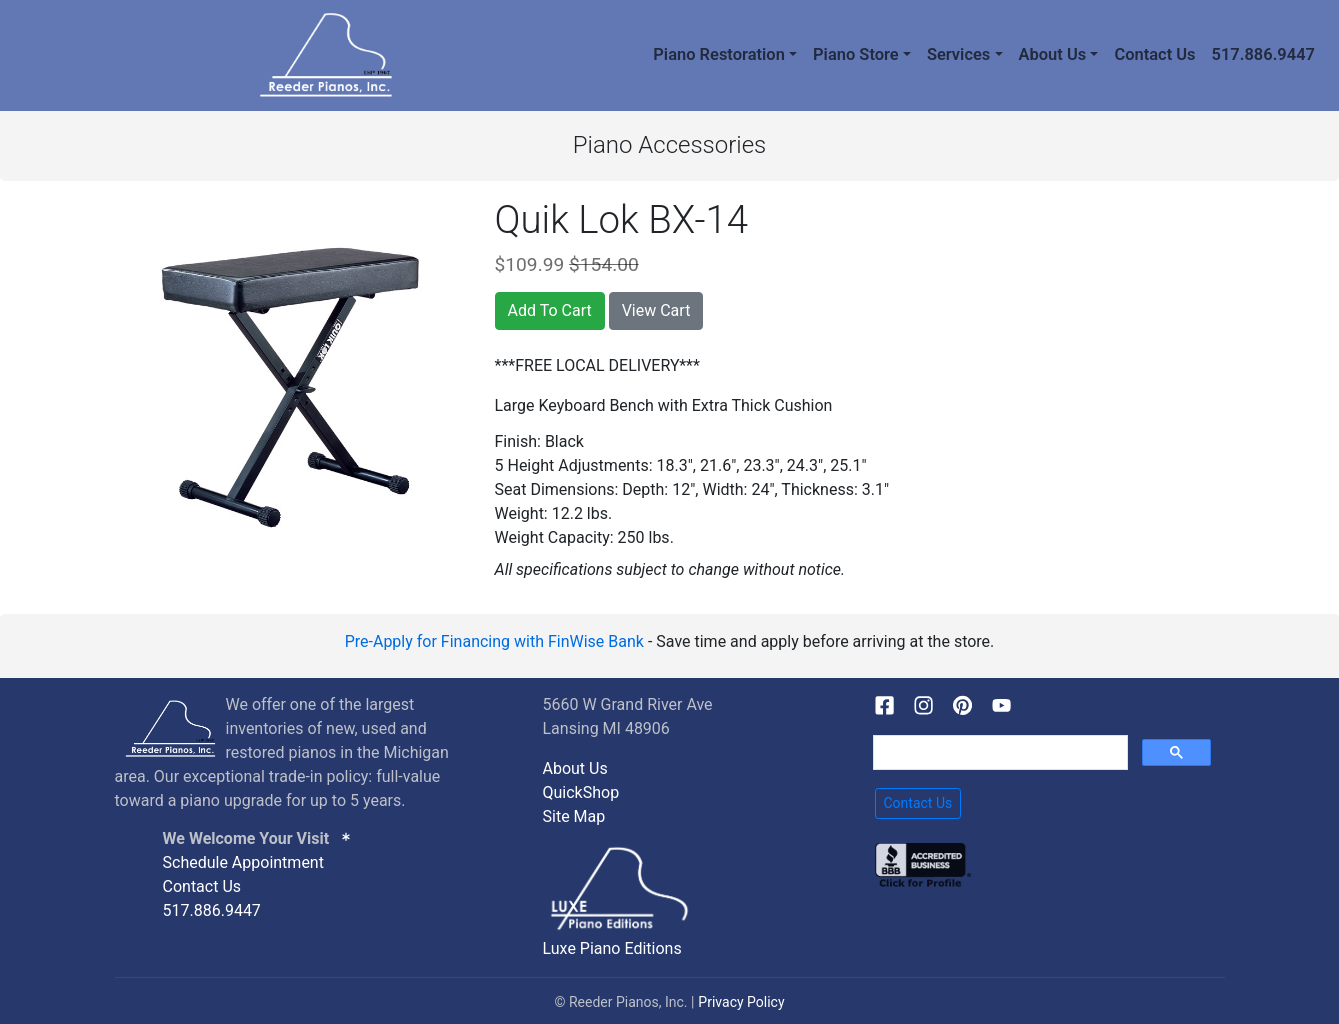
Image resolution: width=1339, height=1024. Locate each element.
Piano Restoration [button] (719, 54)
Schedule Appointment (243, 862)
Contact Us (1154, 54)
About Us (575, 768)
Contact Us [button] (918, 803)
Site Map (574, 816)
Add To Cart (550, 310)
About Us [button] (1053, 54)
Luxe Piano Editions (612, 948)
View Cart (656, 310)
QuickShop (581, 792)
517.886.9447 (1263, 54)
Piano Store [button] (856, 54)
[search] (998, 753)
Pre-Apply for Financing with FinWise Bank (494, 641)
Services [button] (958, 54)
